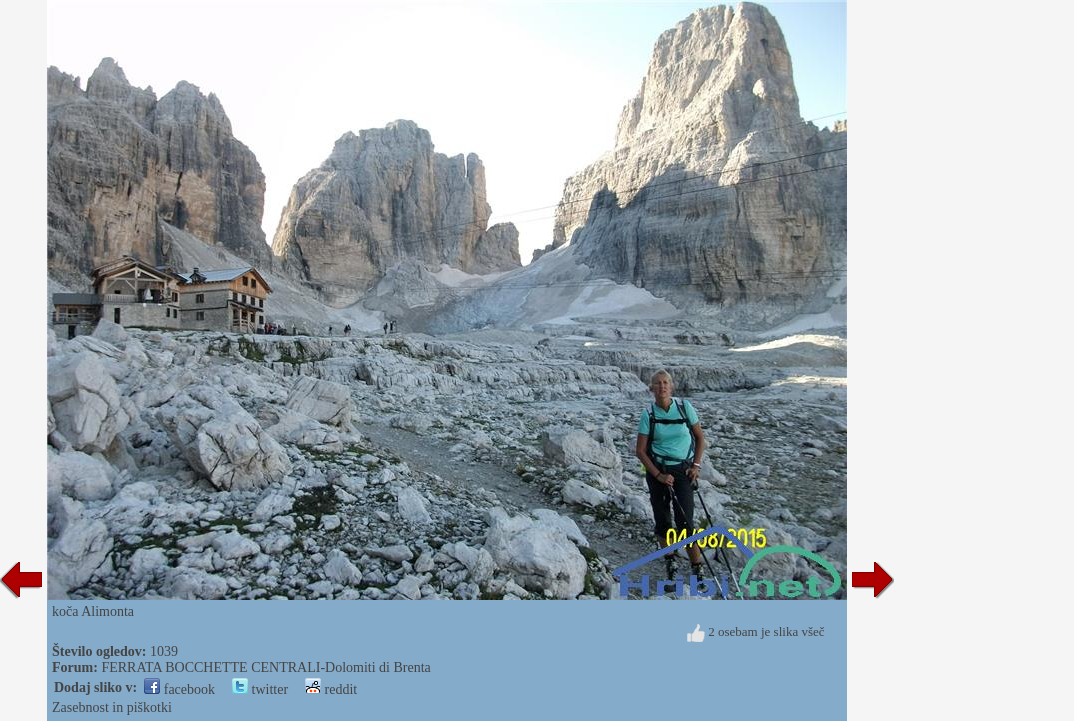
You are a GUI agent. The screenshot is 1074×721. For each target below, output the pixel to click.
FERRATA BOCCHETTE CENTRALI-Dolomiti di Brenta (265, 667)
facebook (179, 689)
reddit (331, 689)
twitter (260, 689)
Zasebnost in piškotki (112, 707)
